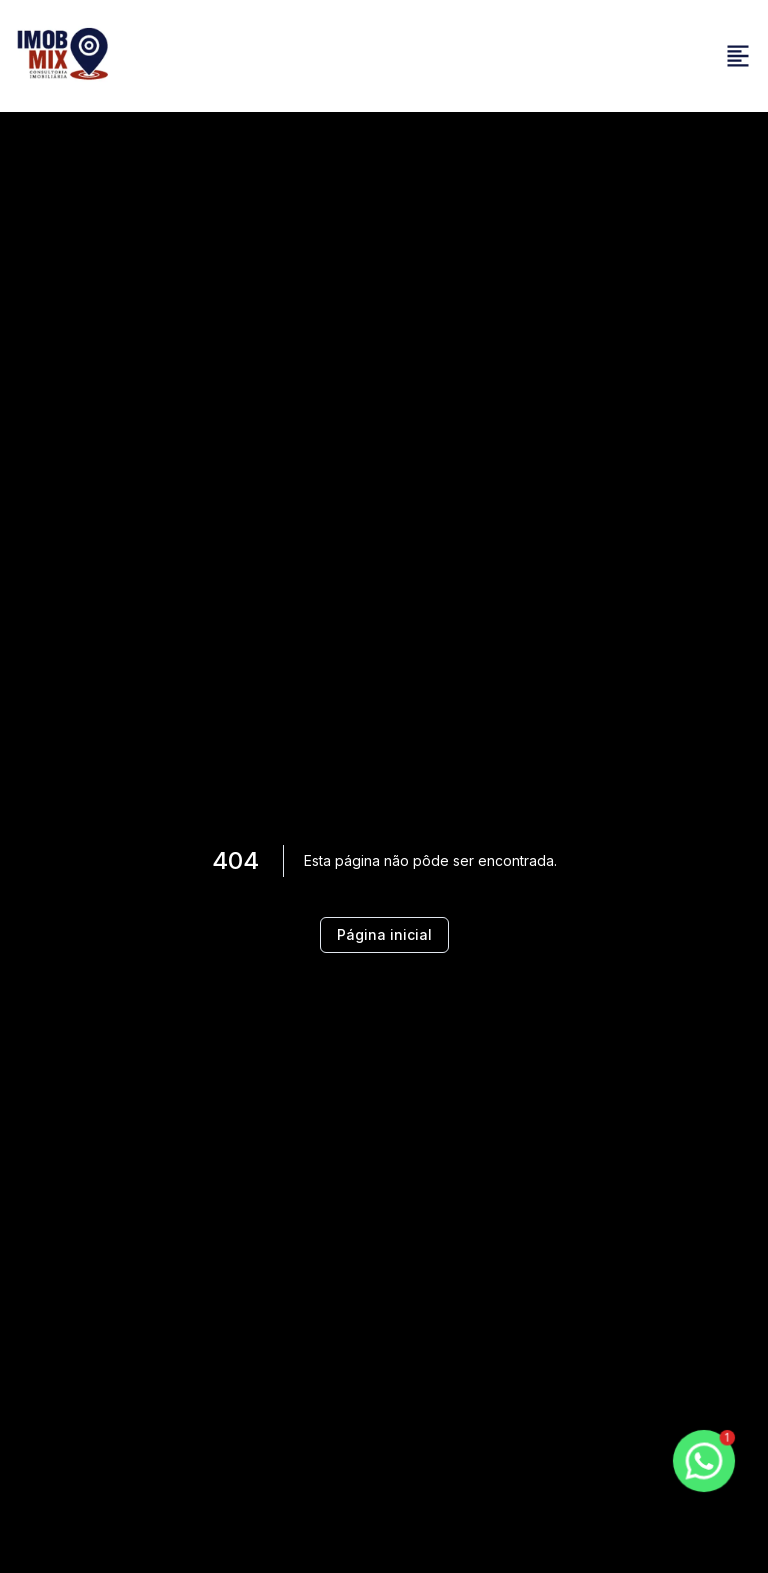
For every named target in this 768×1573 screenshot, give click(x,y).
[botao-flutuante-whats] (704, 1461)
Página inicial (384, 934)
